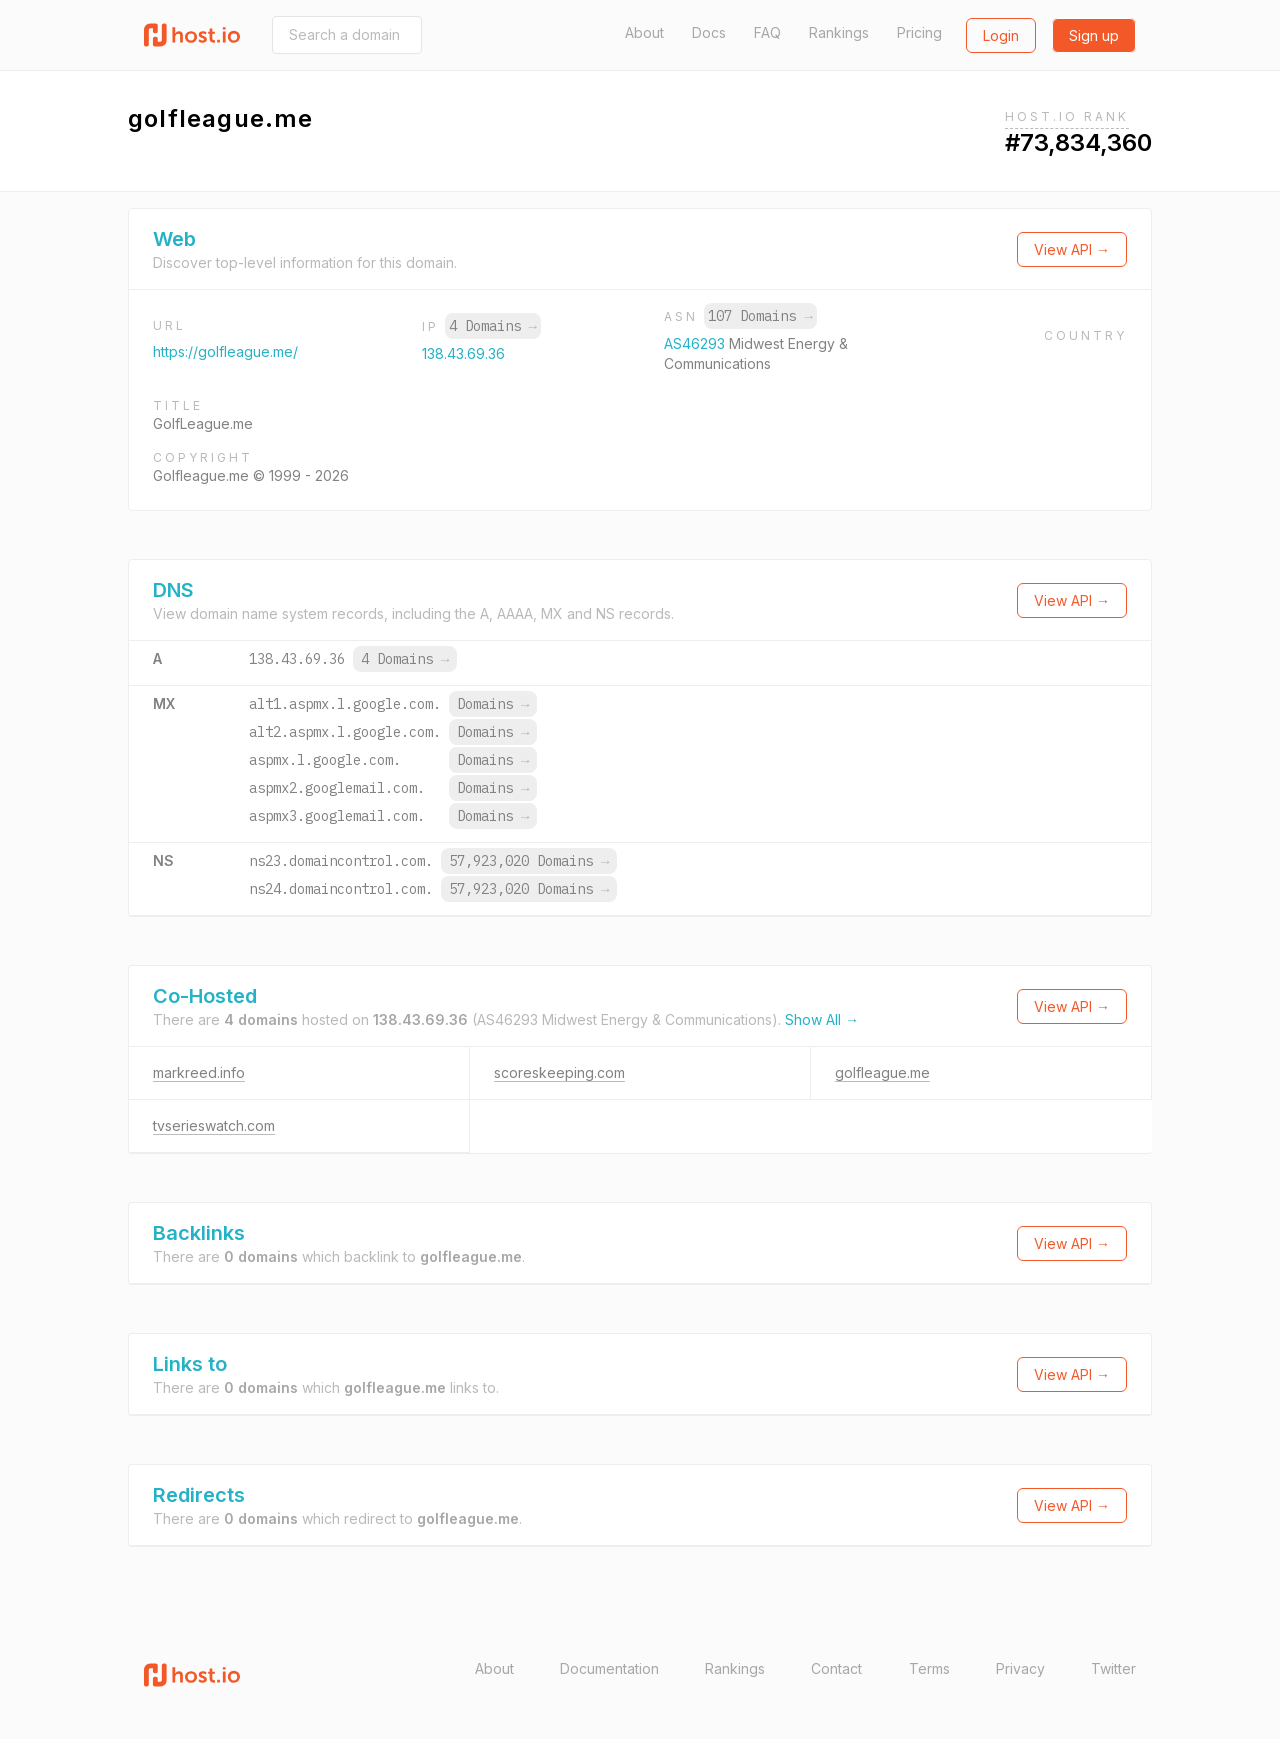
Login (1001, 35)
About (644, 32)
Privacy (1020, 1668)
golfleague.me (882, 1072)
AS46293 (696, 343)
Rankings (839, 32)
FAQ (767, 32)
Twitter (1113, 1668)
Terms (929, 1668)
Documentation (609, 1668)
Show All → (822, 1019)
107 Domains (760, 316)
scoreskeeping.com (559, 1072)
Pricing (919, 32)
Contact (836, 1668)
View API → (1072, 249)
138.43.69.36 (463, 353)
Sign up (1094, 35)
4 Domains (493, 326)
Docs (709, 32)
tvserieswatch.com (214, 1125)
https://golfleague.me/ (225, 351)
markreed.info (199, 1072)
